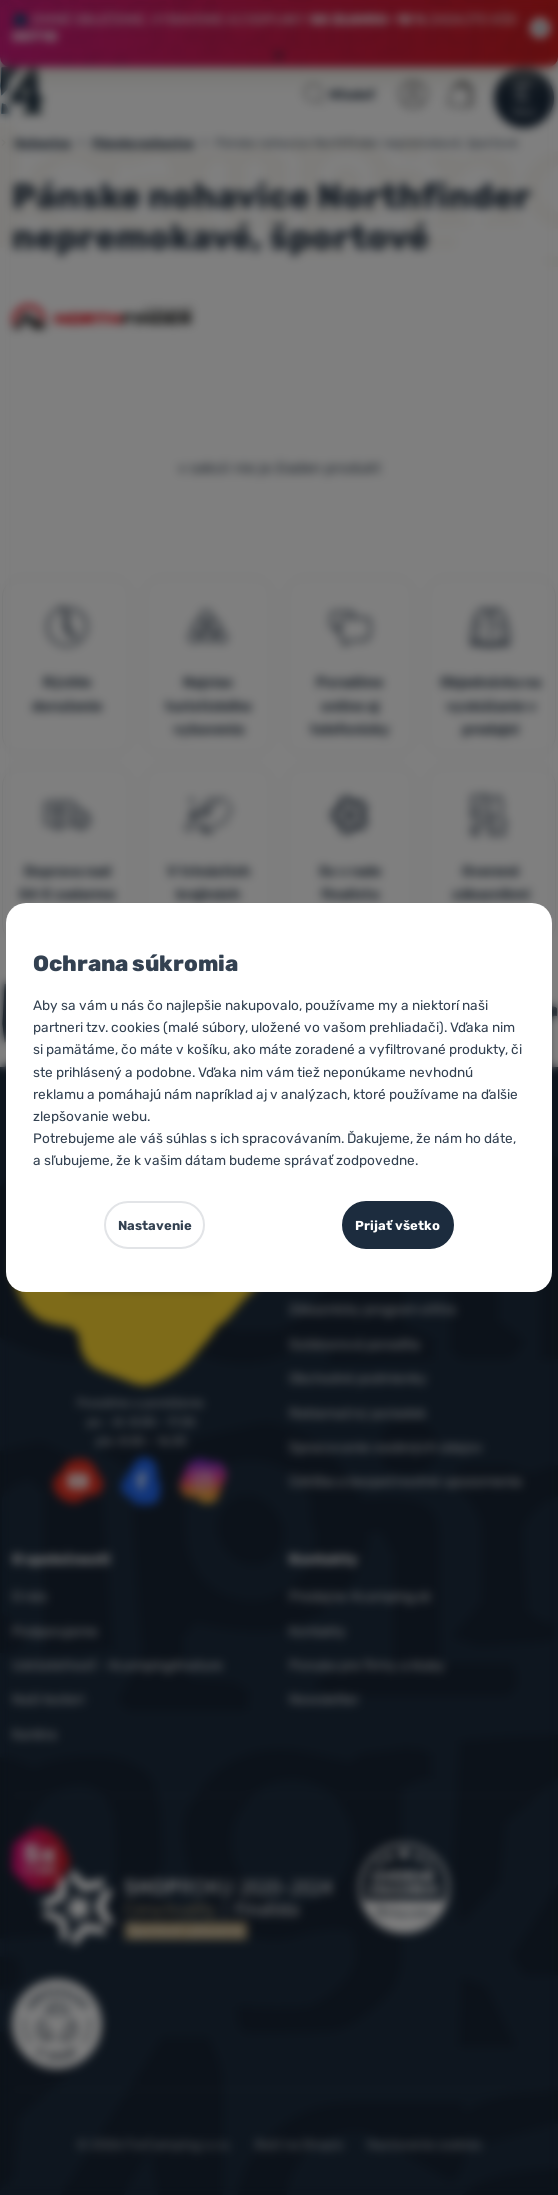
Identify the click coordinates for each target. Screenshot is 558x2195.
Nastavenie (155, 1225)
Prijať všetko (397, 1225)
